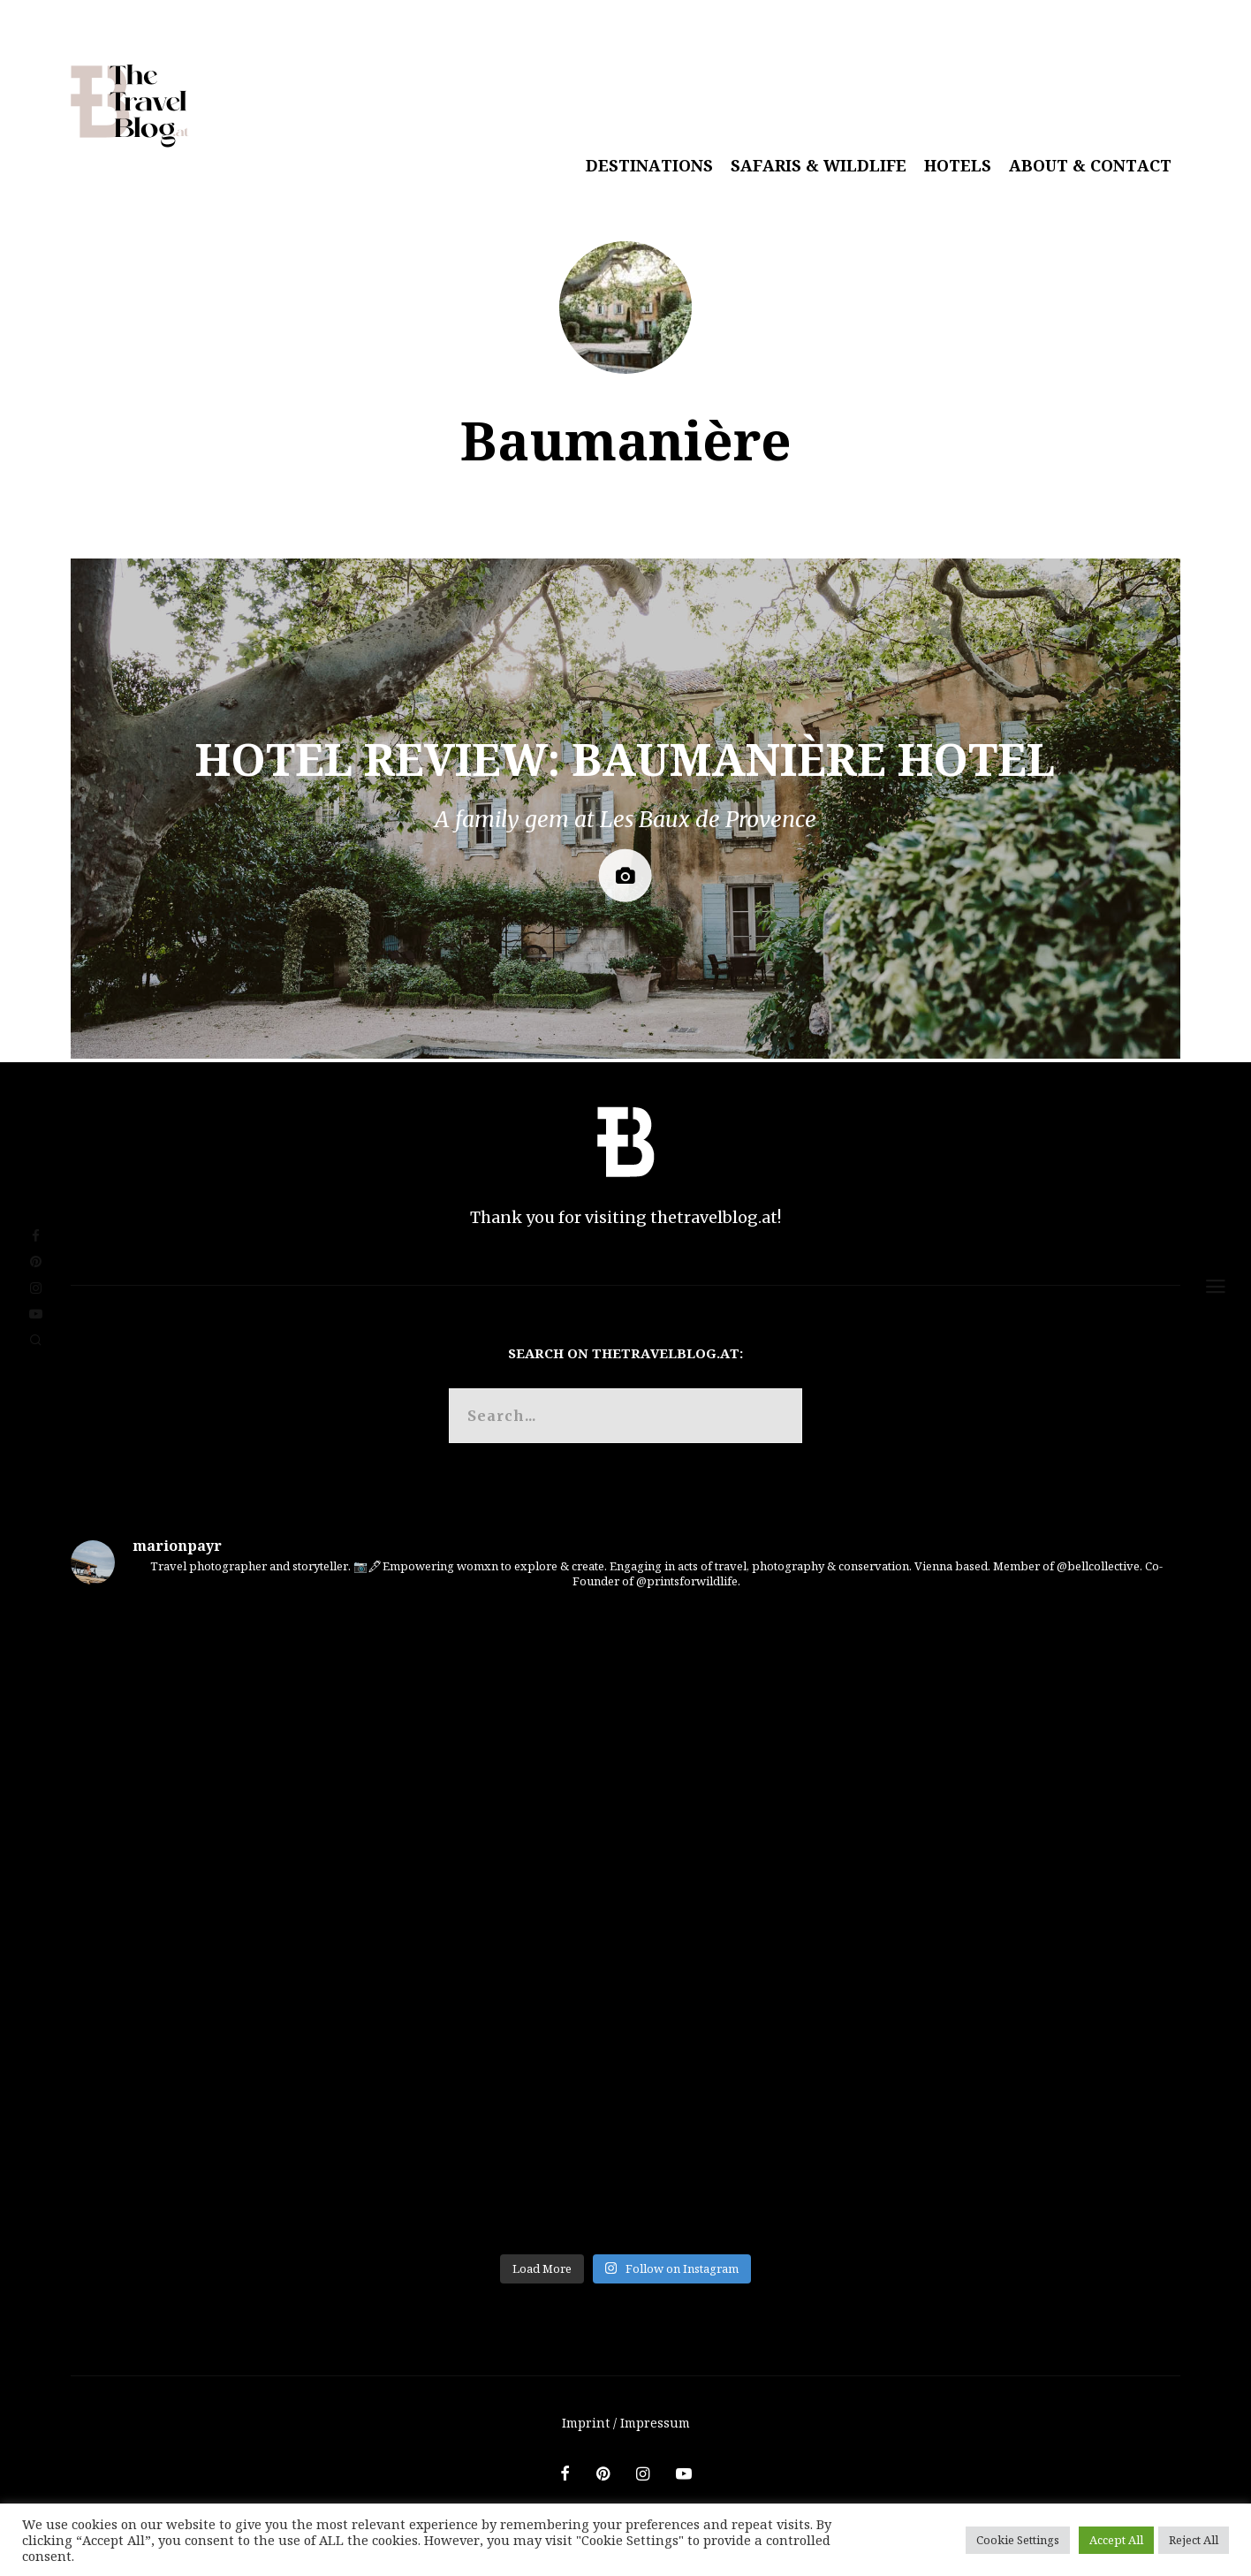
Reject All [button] (1193, 2540)
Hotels (957, 165)
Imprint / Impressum (626, 2422)
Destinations (649, 165)
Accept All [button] (1116, 2540)
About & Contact (1090, 165)
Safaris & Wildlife (818, 165)
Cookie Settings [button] (1017, 2540)
